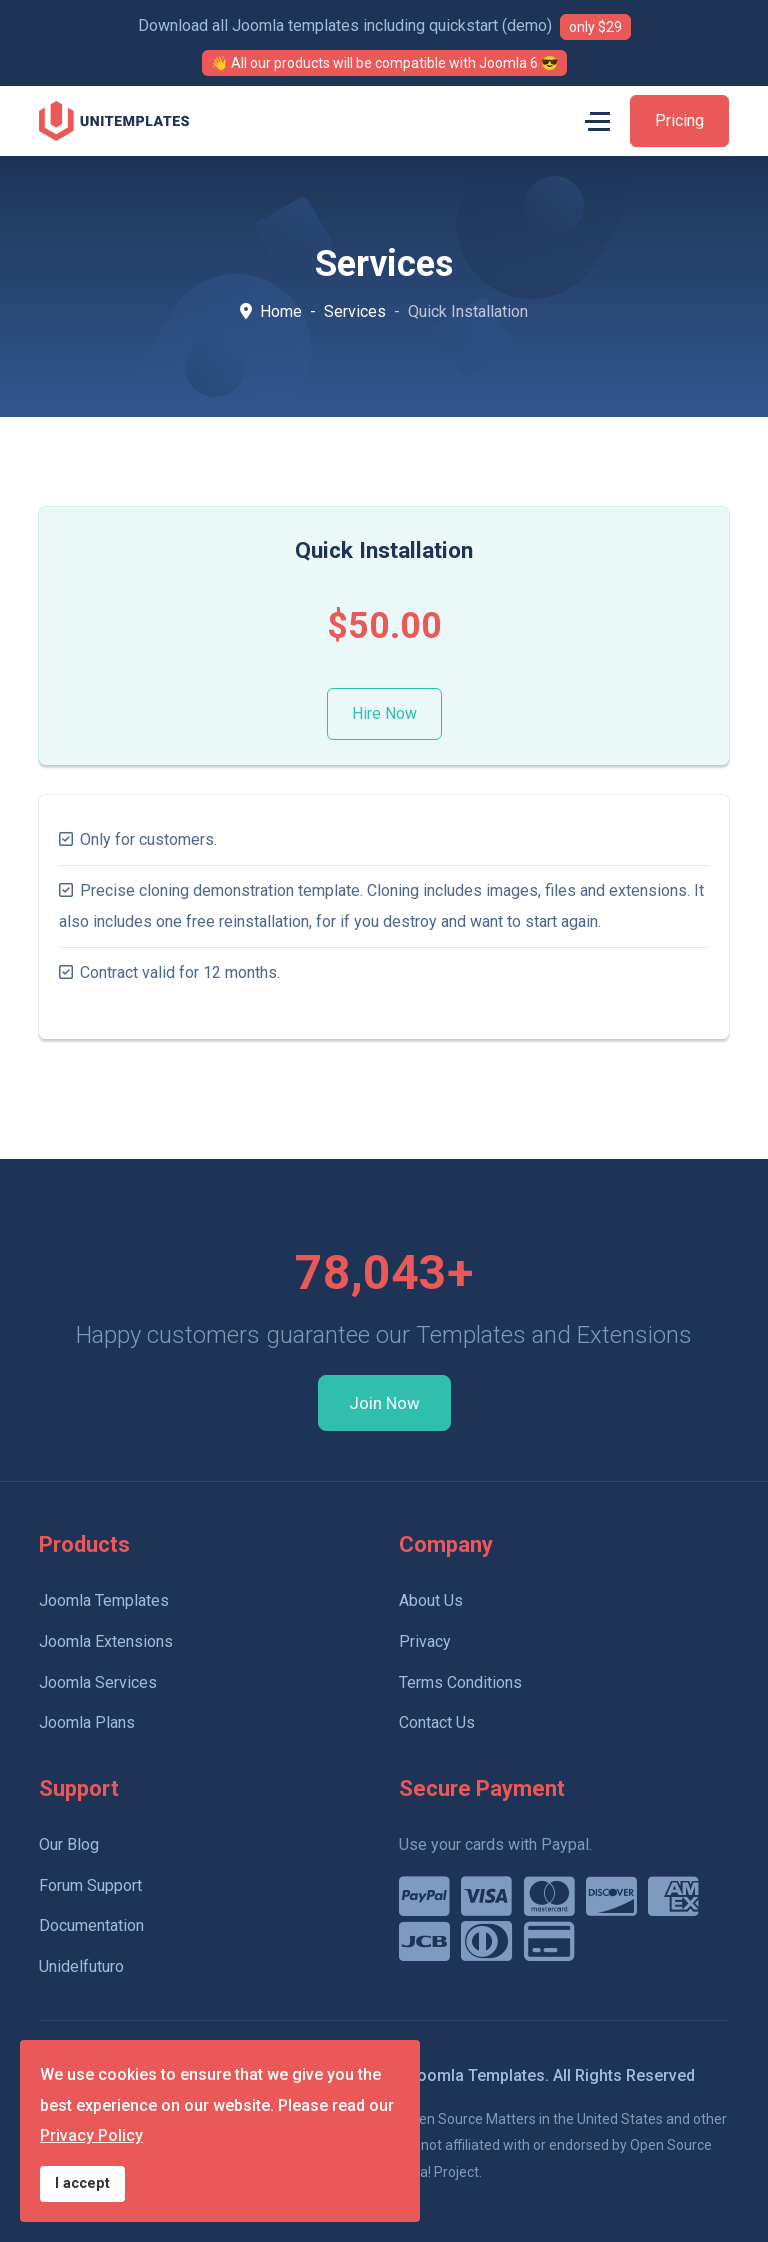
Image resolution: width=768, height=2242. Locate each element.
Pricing (679, 120)
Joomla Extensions (106, 1641)
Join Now (384, 1403)
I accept (82, 2183)
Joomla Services (98, 1682)
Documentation (91, 1925)
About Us (431, 1600)
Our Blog (69, 1844)
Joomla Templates (104, 1600)
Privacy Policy (91, 2135)
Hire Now (384, 713)
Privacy (425, 1641)
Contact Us (437, 1722)
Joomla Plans (87, 1722)
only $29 (595, 27)
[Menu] (597, 121)
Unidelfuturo (81, 1966)
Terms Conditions (460, 1682)
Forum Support (90, 1885)
